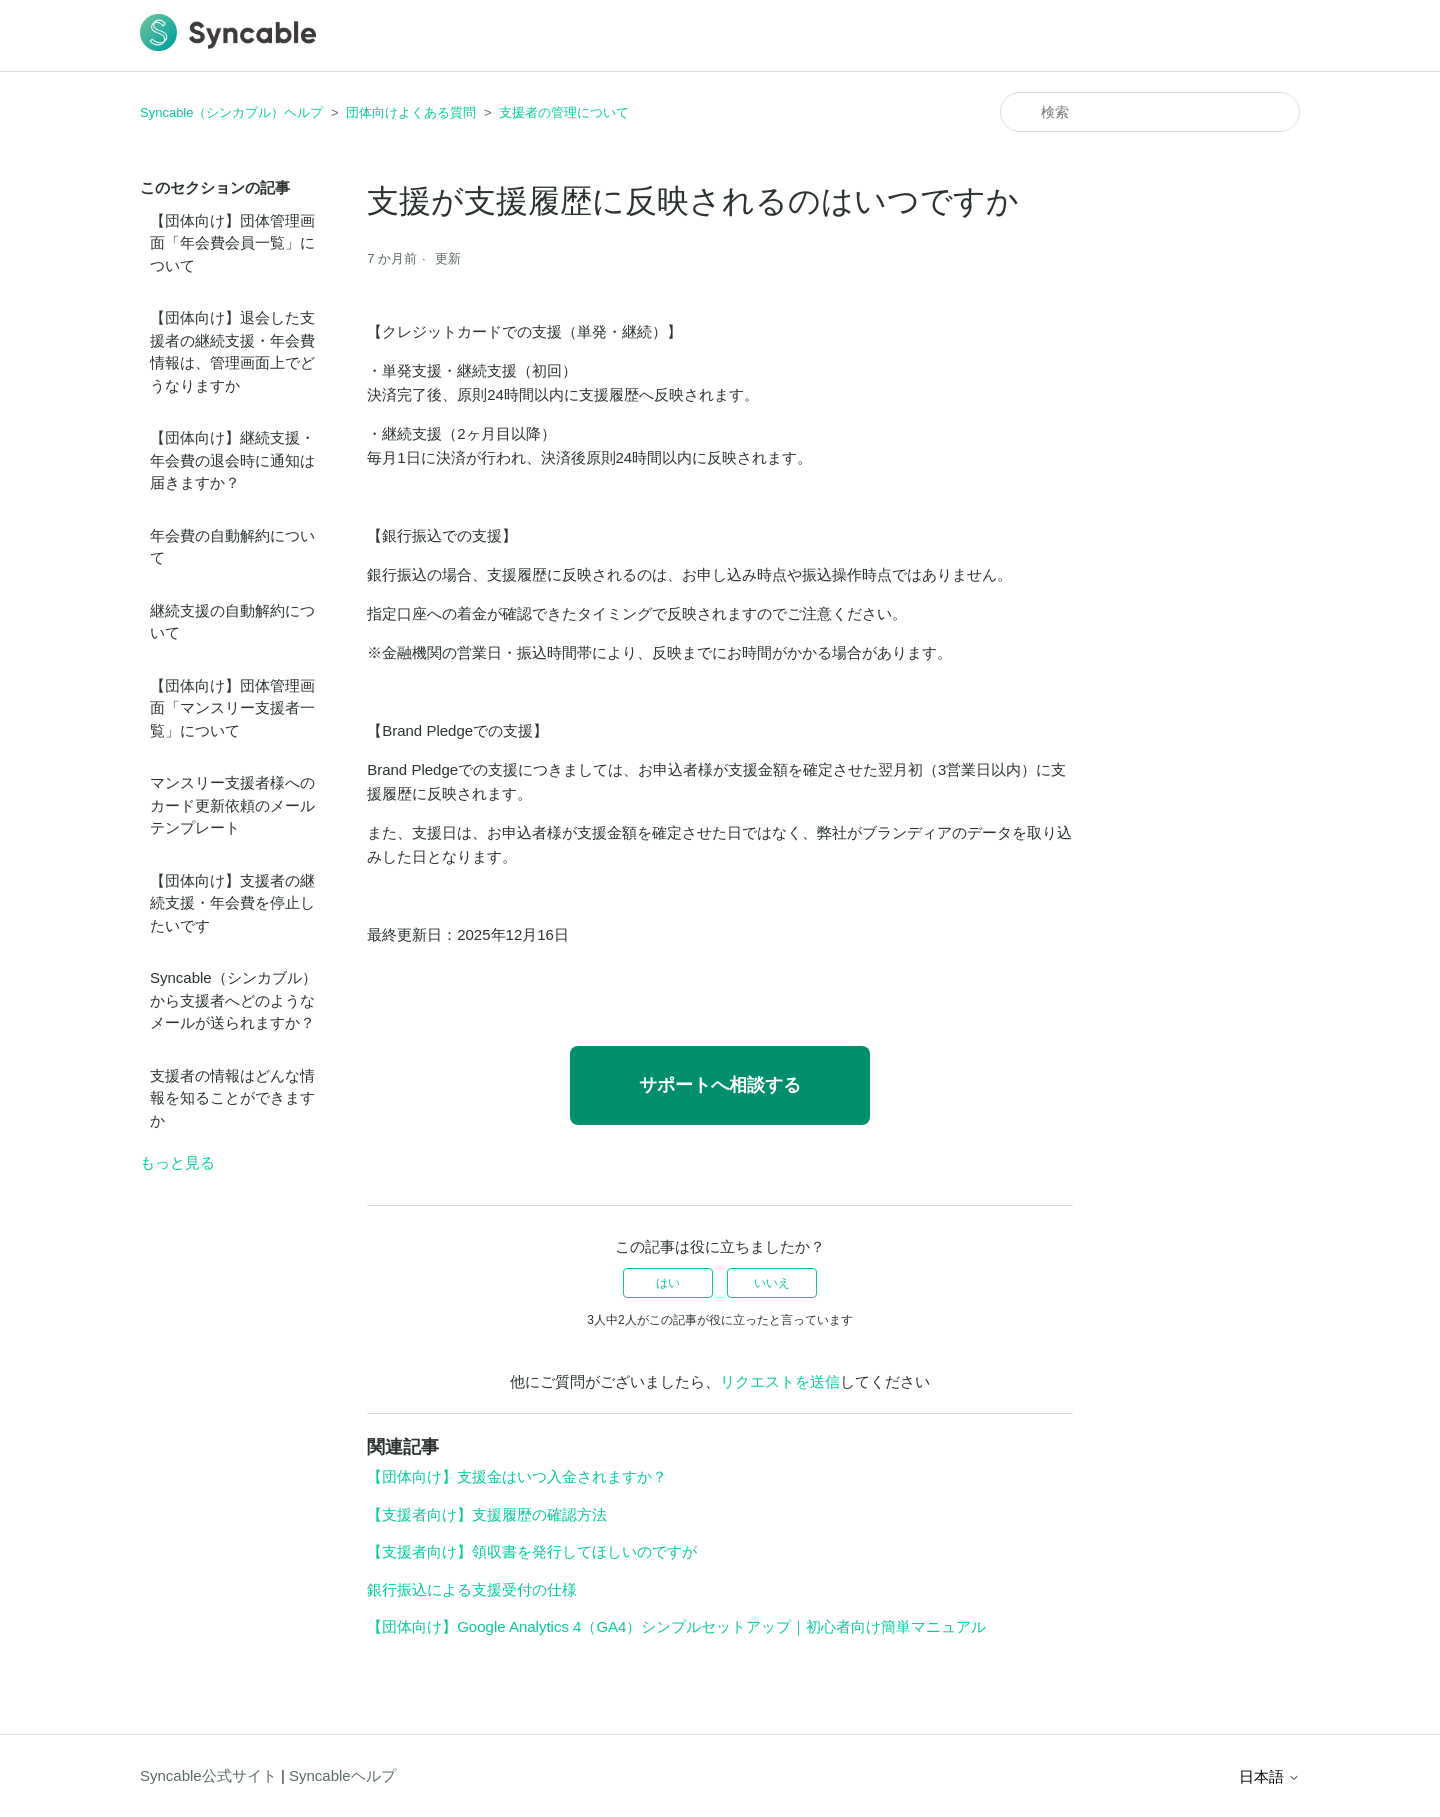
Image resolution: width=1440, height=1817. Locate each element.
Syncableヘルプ (342, 1775)
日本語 (1269, 1776)
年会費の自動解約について (232, 547)
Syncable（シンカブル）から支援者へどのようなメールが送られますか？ (233, 1000)
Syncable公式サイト (208, 1775)
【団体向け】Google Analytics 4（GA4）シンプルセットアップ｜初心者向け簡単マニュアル (676, 1626)
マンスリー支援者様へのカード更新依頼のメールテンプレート (232, 805)
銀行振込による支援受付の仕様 (472, 1589)
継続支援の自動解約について (232, 622)
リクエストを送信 (780, 1381)
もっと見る (177, 1162)
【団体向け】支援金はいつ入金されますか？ (517, 1476)
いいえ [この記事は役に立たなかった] (772, 1283)
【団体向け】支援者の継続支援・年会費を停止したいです (232, 903)
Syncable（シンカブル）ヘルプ (231, 112)
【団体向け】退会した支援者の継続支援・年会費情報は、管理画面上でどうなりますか (232, 351)
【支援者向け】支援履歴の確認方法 (487, 1514)
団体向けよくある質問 (411, 112)
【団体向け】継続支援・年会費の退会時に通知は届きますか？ (232, 460)
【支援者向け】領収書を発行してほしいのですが (532, 1551)
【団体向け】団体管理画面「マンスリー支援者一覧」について (232, 708)
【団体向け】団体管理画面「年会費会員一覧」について (232, 243)
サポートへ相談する (720, 1085)
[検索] (1150, 112)
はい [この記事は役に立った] (668, 1283)
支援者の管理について (564, 112)
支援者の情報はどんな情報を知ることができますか (232, 1098)
